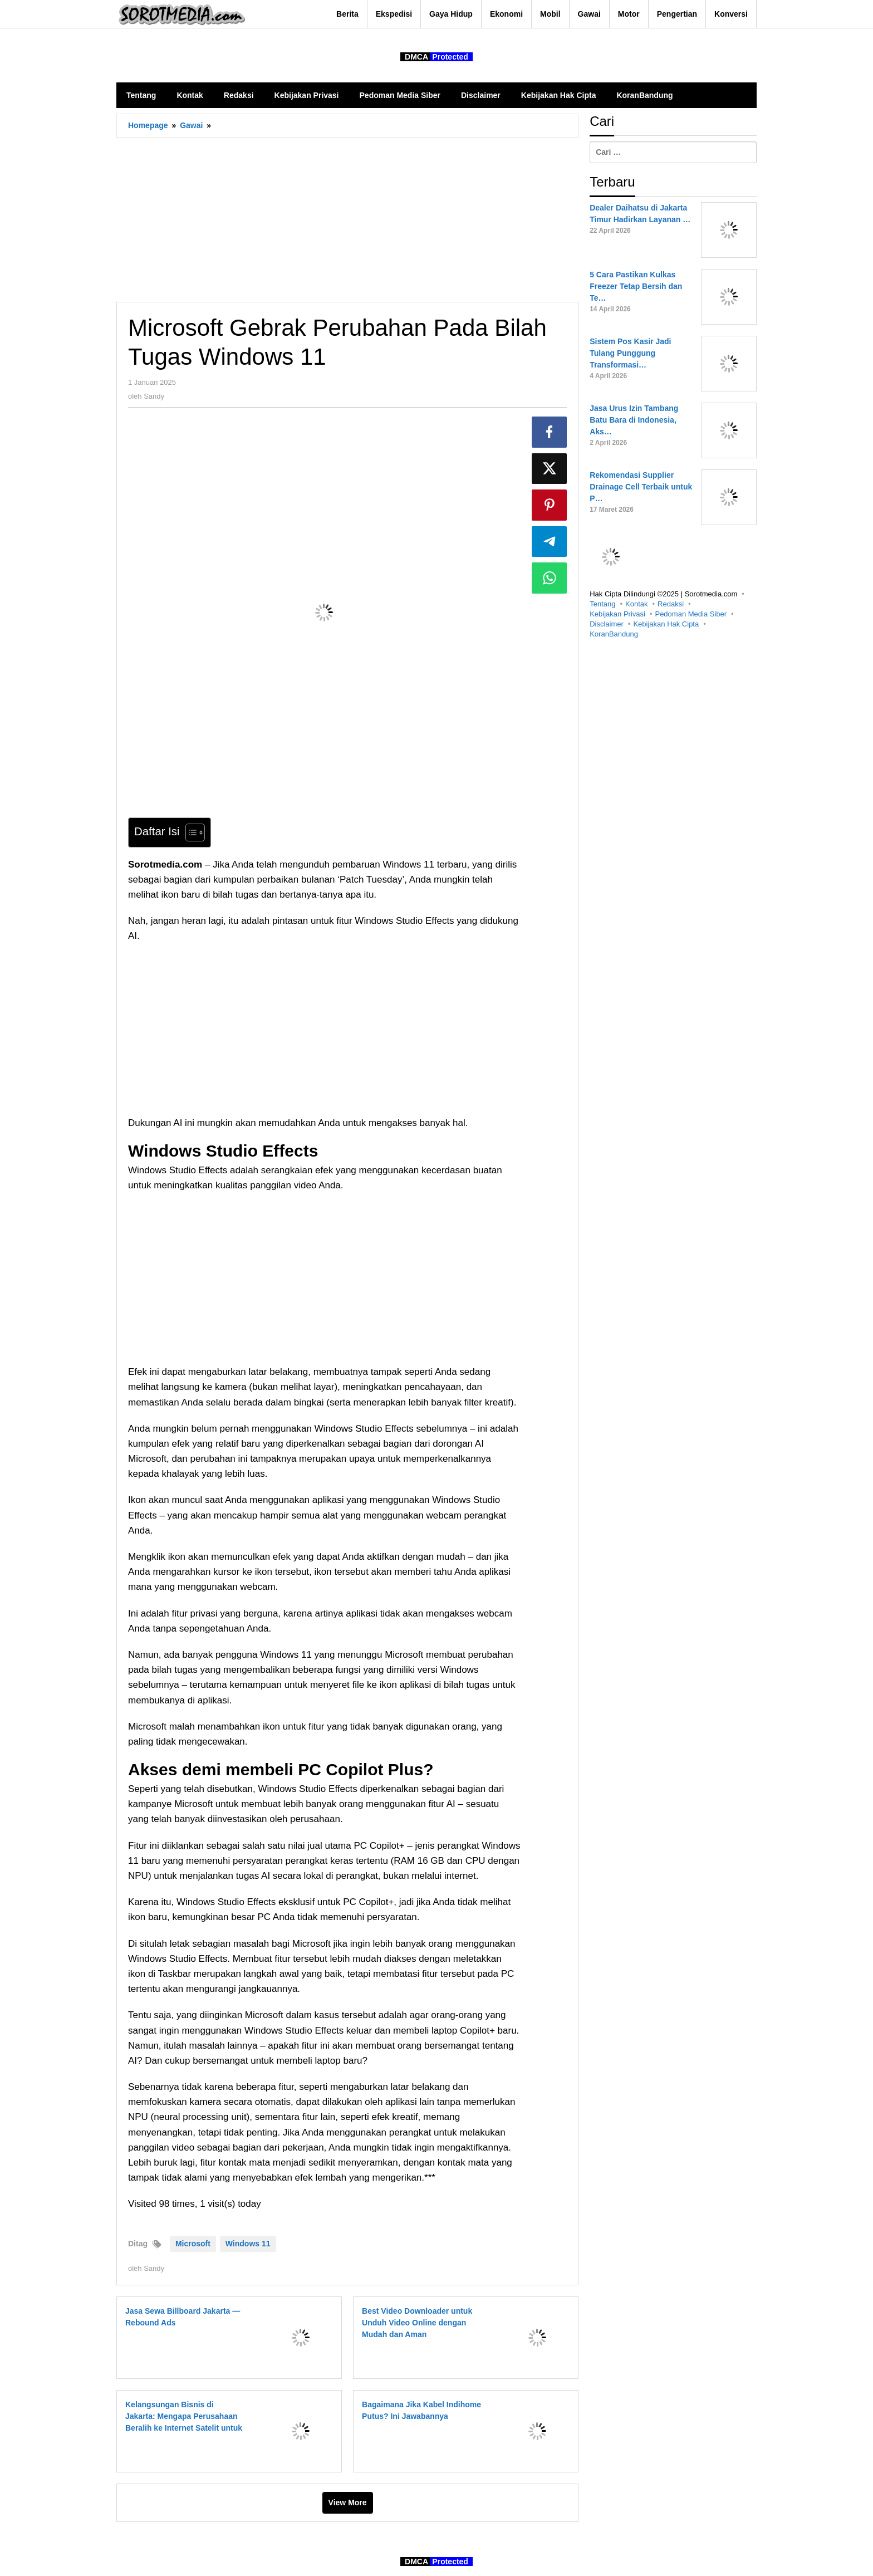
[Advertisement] (347, 219)
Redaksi (671, 604)
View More (347, 2502)
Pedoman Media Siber (691, 614)
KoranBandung (614, 634)
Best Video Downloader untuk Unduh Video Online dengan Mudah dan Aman (417, 2322)
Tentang (602, 604)
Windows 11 (248, 2243)
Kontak (636, 604)
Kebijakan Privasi (617, 614)
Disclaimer (607, 624)
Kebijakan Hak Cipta (666, 624)
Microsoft (192, 2243)
